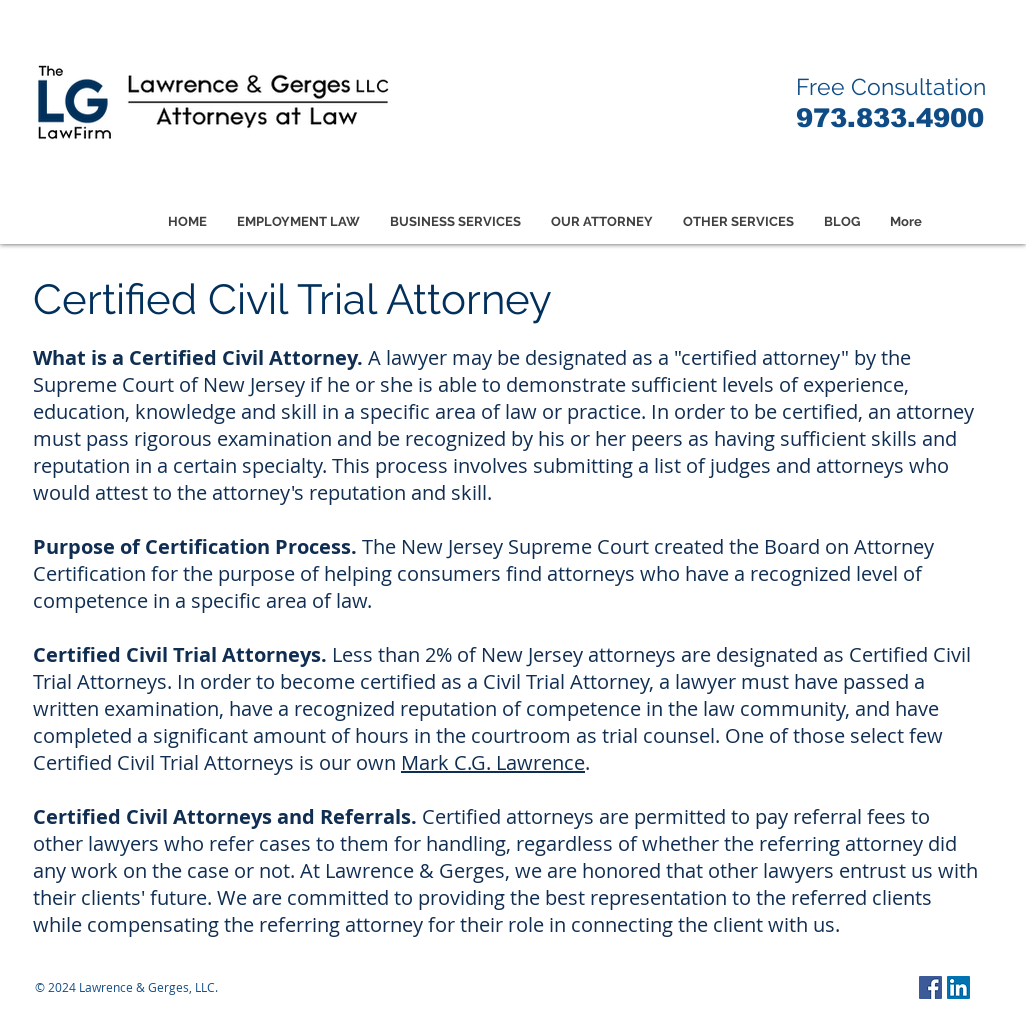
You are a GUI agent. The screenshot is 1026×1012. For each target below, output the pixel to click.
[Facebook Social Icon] (930, 987)
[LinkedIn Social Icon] (958, 987)
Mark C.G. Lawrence (493, 762)
